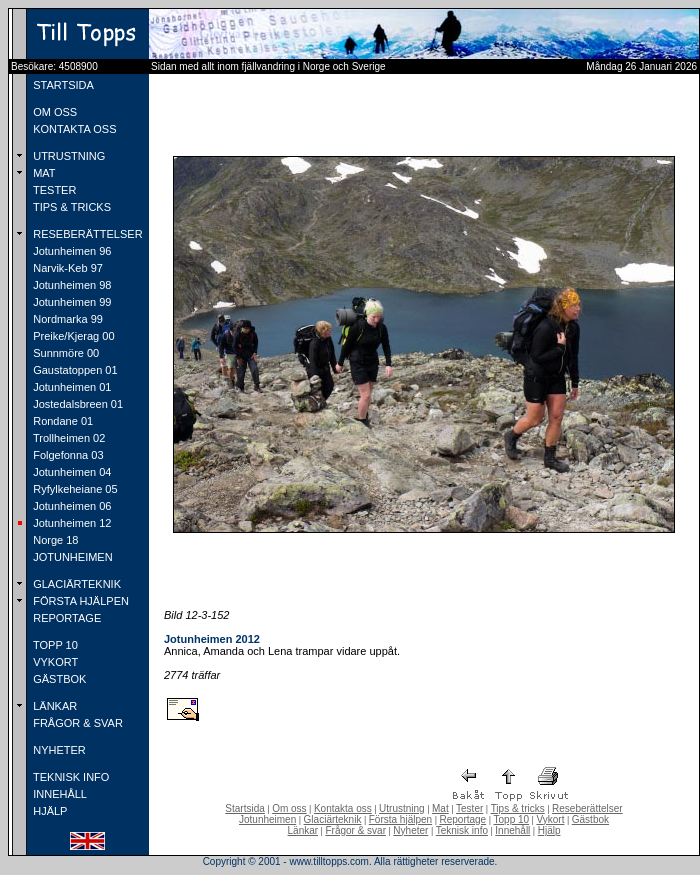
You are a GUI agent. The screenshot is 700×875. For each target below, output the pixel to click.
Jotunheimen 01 (70, 387)
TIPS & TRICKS (70, 207)
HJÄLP (48, 811)
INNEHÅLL (58, 794)
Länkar (303, 830)
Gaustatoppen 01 (73, 370)
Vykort (550, 819)
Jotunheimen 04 (70, 472)
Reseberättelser (587, 808)
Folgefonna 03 (66, 455)
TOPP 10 (54, 645)
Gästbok (590, 819)
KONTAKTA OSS (73, 129)
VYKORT (54, 662)
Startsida (244, 808)
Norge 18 (54, 540)
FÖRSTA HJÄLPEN (79, 601)
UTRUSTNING (67, 156)
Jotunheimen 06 (70, 506)
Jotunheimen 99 (70, 302)
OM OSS (53, 112)
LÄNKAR (53, 706)
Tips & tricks (518, 808)
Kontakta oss (343, 808)
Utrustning (402, 808)
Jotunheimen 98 (70, 285)
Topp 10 (512, 819)
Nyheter (410, 830)
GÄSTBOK (58, 679)
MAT (42, 173)
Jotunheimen (267, 819)
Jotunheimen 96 (70, 251)
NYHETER (58, 750)
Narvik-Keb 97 (66, 268)
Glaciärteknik (333, 819)
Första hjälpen (400, 819)
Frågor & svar (355, 830)
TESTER (53, 190)
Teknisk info (462, 830)
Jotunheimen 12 (70, 523)
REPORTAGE (65, 618)
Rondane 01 (61, 421)
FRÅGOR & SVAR (76, 723)
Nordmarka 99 (66, 319)
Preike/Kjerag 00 (72, 336)
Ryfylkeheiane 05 (73, 489)
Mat (440, 808)
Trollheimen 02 (67, 438)
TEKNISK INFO (69, 777)
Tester (469, 808)
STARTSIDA (62, 85)
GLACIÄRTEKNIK (75, 584)
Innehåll (512, 830)
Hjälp (549, 830)
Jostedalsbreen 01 (76, 404)
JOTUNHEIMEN (71, 557)
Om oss (289, 808)
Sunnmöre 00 (64, 353)
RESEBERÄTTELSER (86, 234)
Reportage (462, 819)
